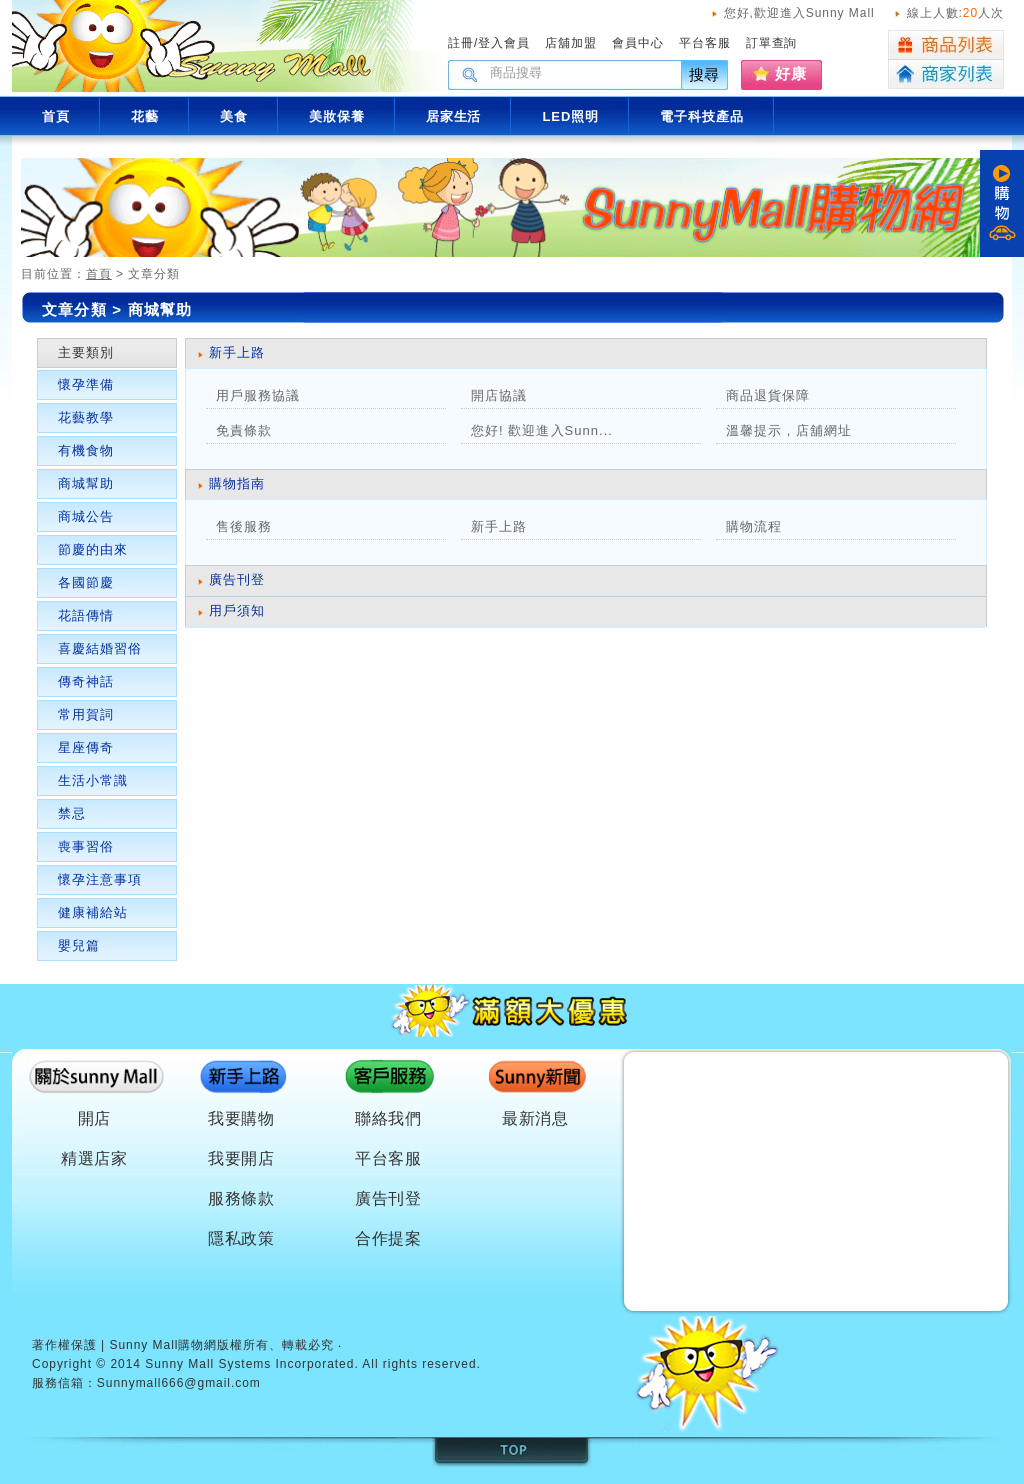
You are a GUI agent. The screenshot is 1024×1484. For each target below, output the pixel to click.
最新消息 (536, 1118)
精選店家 (95, 1158)
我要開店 (242, 1158)
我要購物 (242, 1118)
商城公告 (86, 516)
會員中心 (638, 43)
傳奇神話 (86, 681)
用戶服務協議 (258, 395)
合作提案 (389, 1238)
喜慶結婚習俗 (100, 648)
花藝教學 (86, 417)
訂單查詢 (772, 43)
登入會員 (504, 43)
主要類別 (86, 352)
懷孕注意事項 (100, 879)
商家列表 (946, 74)
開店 (95, 1118)
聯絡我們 (389, 1118)
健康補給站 (93, 912)
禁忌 (72, 813)
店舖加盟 (571, 43)
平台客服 (705, 43)
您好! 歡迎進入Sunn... (542, 430)
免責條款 (244, 430)
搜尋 (705, 74)
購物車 (1002, 203)
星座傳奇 (86, 747)
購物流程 (754, 526)
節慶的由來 (93, 549)
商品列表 (946, 45)
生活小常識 (93, 780)
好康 (791, 73)
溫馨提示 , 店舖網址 (789, 430)
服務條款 (242, 1198)
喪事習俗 (86, 846)
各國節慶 (86, 582)
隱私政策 (242, 1238)
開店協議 (499, 395)
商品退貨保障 (768, 395)
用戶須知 (237, 610)
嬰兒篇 (79, 945)
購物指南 (237, 483)
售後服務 (244, 526)
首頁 (99, 274)
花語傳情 (86, 615)
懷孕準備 (86, 384)
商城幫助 (86, 483)
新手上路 (237, 352)
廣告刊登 (237, 579)
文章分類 (74, 309)
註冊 (461, 43)
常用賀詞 (86, 714)
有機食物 (86, 450)
